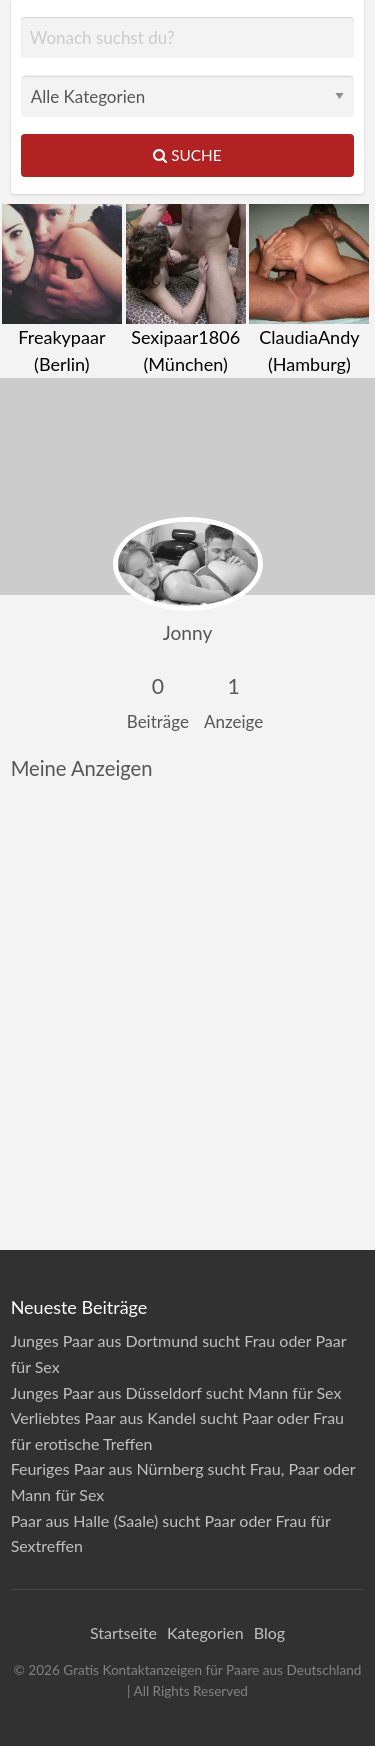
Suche (187, 155)
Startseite (123, 1632)
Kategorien (205, 1632)
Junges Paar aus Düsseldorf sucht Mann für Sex (176, 1392)
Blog (269, 1632)
